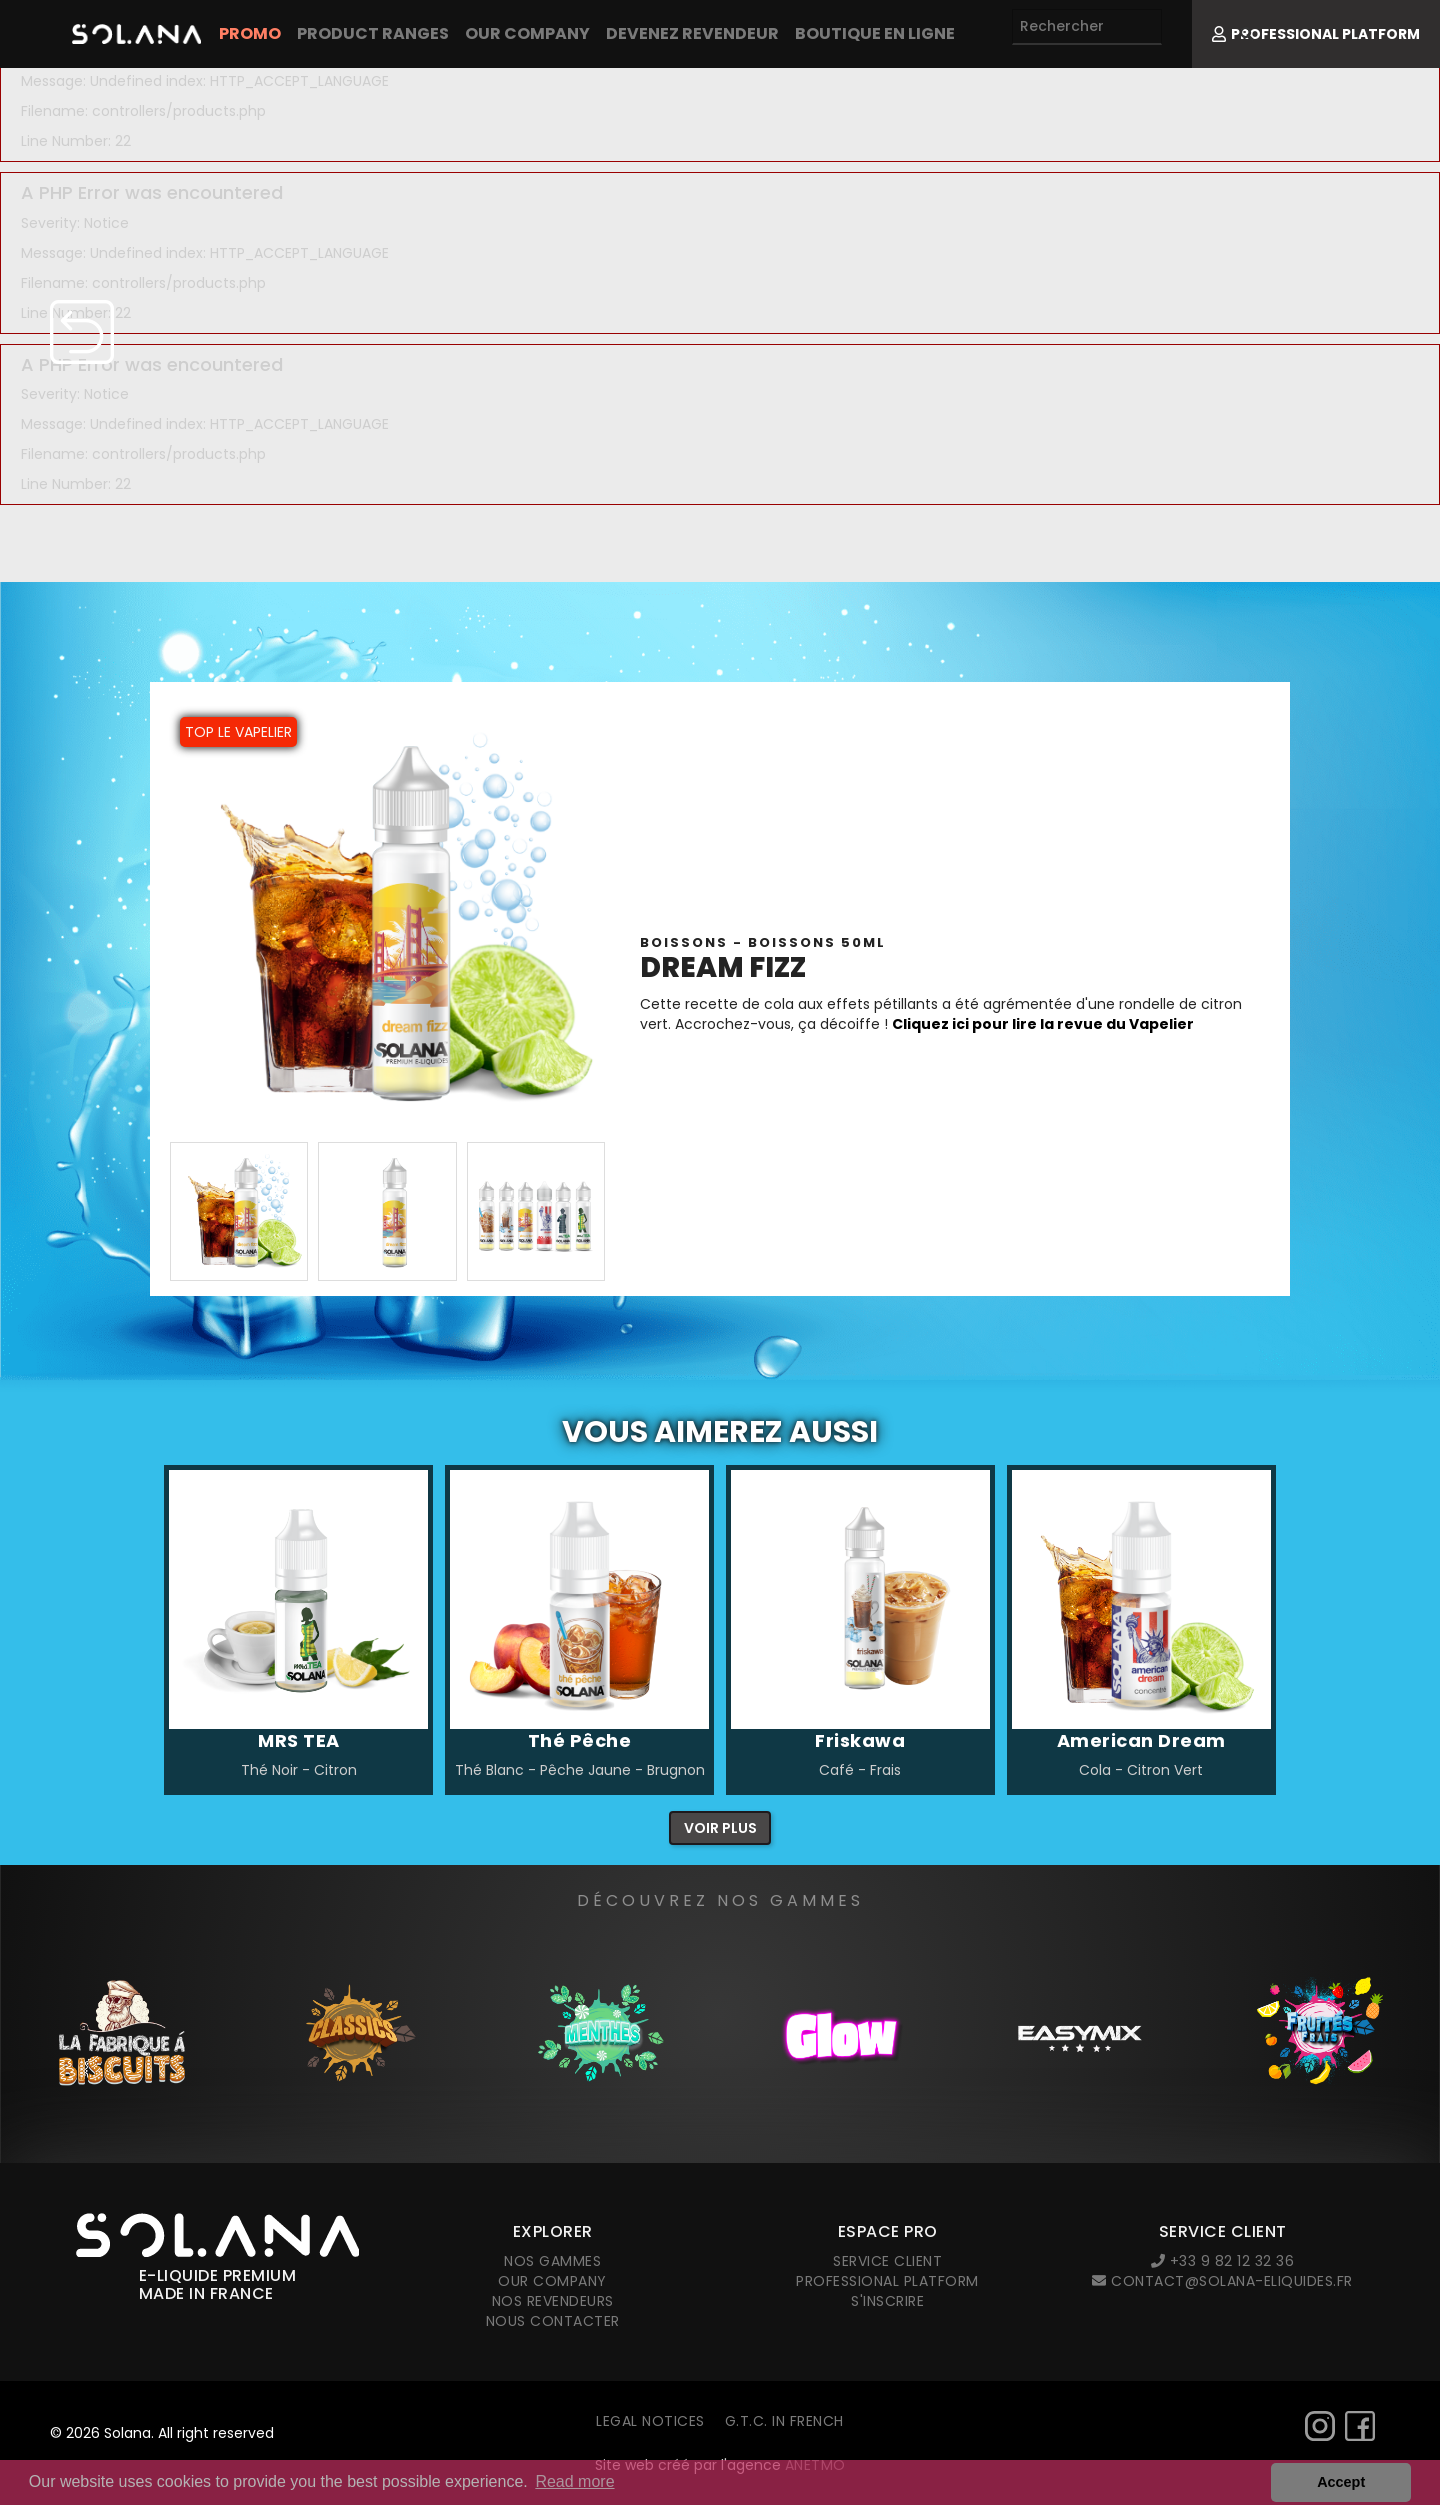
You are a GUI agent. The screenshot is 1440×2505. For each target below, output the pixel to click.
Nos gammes (552, 2261)
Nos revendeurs (553, 2301)
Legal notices (650, 2421)
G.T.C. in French (784, 2421)
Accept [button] (1341, 2482)
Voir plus (720, 1828)
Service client (887, 2261)
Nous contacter (553, 2321)
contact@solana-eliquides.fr (1222, 2281)
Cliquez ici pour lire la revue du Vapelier (1044, 1024)
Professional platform (887, 2281)
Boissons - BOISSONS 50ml (763, 942)
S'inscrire (887, 2301)
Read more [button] (574, 2481)
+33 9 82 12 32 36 (1223, 2261)
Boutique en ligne (875, 33)
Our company (527, 33)
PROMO (250, 33)
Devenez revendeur (692, 33)
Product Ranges (373, 33)
